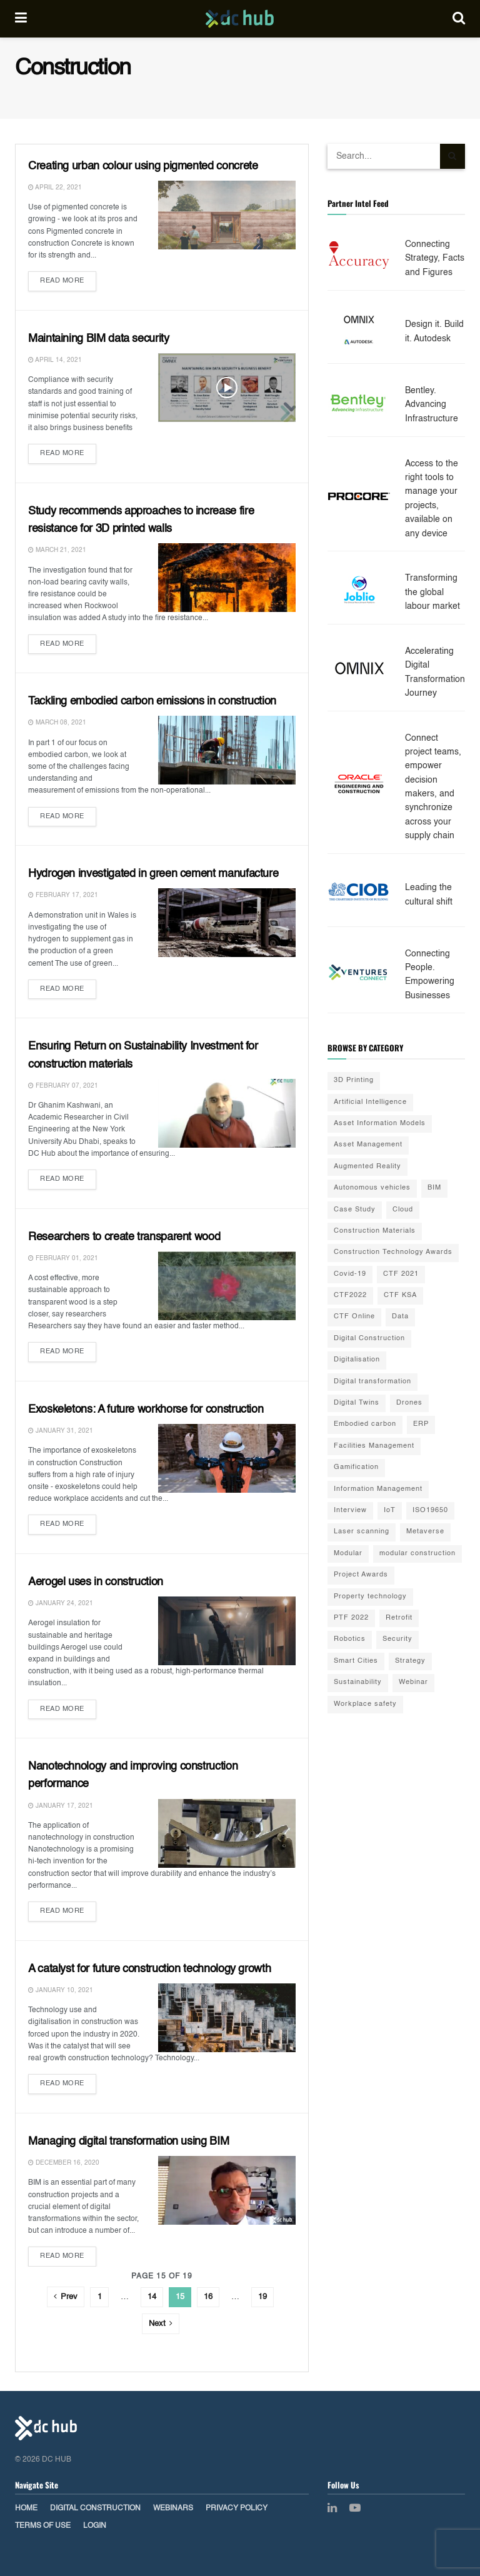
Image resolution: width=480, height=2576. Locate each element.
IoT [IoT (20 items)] (390, 1510)
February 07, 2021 (63, 1086)
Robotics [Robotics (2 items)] (350, 1639)
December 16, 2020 (63, 2163)
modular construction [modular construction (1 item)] (417, 1553)
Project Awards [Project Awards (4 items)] (361, 1574)
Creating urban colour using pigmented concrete (143, 166)
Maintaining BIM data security (98, 338)
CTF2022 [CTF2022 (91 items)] (350, 1295)
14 (152, 2297)
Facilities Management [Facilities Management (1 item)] (374, 1446)
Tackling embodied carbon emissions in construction (152, 701)
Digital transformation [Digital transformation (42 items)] (372, 1381)
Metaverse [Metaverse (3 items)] (425, 1531)
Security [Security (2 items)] (397, 1639)
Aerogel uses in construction (95, 1582)
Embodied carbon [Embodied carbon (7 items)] (365, 1424)
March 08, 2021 (57, 722)
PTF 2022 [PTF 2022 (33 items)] (351, 1618)
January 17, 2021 (60, 1806)
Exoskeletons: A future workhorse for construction (145, 1409)
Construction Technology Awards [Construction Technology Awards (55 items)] (393, 1252)
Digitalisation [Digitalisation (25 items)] (357, 1359)
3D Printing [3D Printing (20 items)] (354, 1080)
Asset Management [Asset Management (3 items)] (368, 1144)
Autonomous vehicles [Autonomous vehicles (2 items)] (372, 1188)
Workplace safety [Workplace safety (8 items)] (365, 1704)
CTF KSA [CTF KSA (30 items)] (400, 1295)
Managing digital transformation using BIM (128, 2141)
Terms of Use (43, 2526)
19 (262, 2297)
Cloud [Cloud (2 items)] (402, 1209)
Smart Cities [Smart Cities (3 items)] (356, 1661)
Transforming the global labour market (432, 592)
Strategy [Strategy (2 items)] (410, 1661)
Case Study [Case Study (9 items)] (355, 1209)
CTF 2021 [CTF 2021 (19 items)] (401, 1274)
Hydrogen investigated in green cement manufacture (153, 874)
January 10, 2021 (60, 1990)
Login (94, 2526)
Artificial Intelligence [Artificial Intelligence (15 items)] (370, 1102)
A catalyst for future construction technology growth (149, 1969)
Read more (62, 281)
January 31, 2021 (60, 1431)
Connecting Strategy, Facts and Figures (434, 258)
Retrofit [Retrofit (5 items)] (399, 1618)
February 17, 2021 (63, 895)
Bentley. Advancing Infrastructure (431, 404)
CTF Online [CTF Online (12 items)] (354, 1316)
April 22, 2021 (55, 187)
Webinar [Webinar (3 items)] (413, 1682)
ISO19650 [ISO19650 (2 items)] (430, 1510)
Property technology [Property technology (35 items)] (370, 1596)
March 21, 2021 (57, 550)
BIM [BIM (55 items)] (434, 1188)
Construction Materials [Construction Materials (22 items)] (375, 1231)
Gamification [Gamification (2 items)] (356, 1467)
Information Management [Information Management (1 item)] (378, 1489)
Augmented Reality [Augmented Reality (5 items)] (367, 1166)
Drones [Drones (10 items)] (409, 1403)
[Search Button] (452, 156)
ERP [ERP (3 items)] (421, 1424)
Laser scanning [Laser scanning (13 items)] (361, 1531)
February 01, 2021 (63, 1258)
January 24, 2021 (60, 1603)
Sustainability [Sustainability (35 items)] (358, 1682)
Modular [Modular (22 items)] (348, 1553)
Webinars (173, 2508)
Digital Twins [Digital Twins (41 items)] (356, 1403)
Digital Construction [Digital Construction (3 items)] (369, 1338)
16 (208, 2297)
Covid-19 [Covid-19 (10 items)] (350, 1274)
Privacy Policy (237, 2508)
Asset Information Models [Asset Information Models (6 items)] (380, 1123)
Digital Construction (95, 2508)
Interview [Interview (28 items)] (350, 1510)
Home (26, 2508)
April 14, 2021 (55, 360)
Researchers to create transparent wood (124, 1237)
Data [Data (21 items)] (400, 1316)
